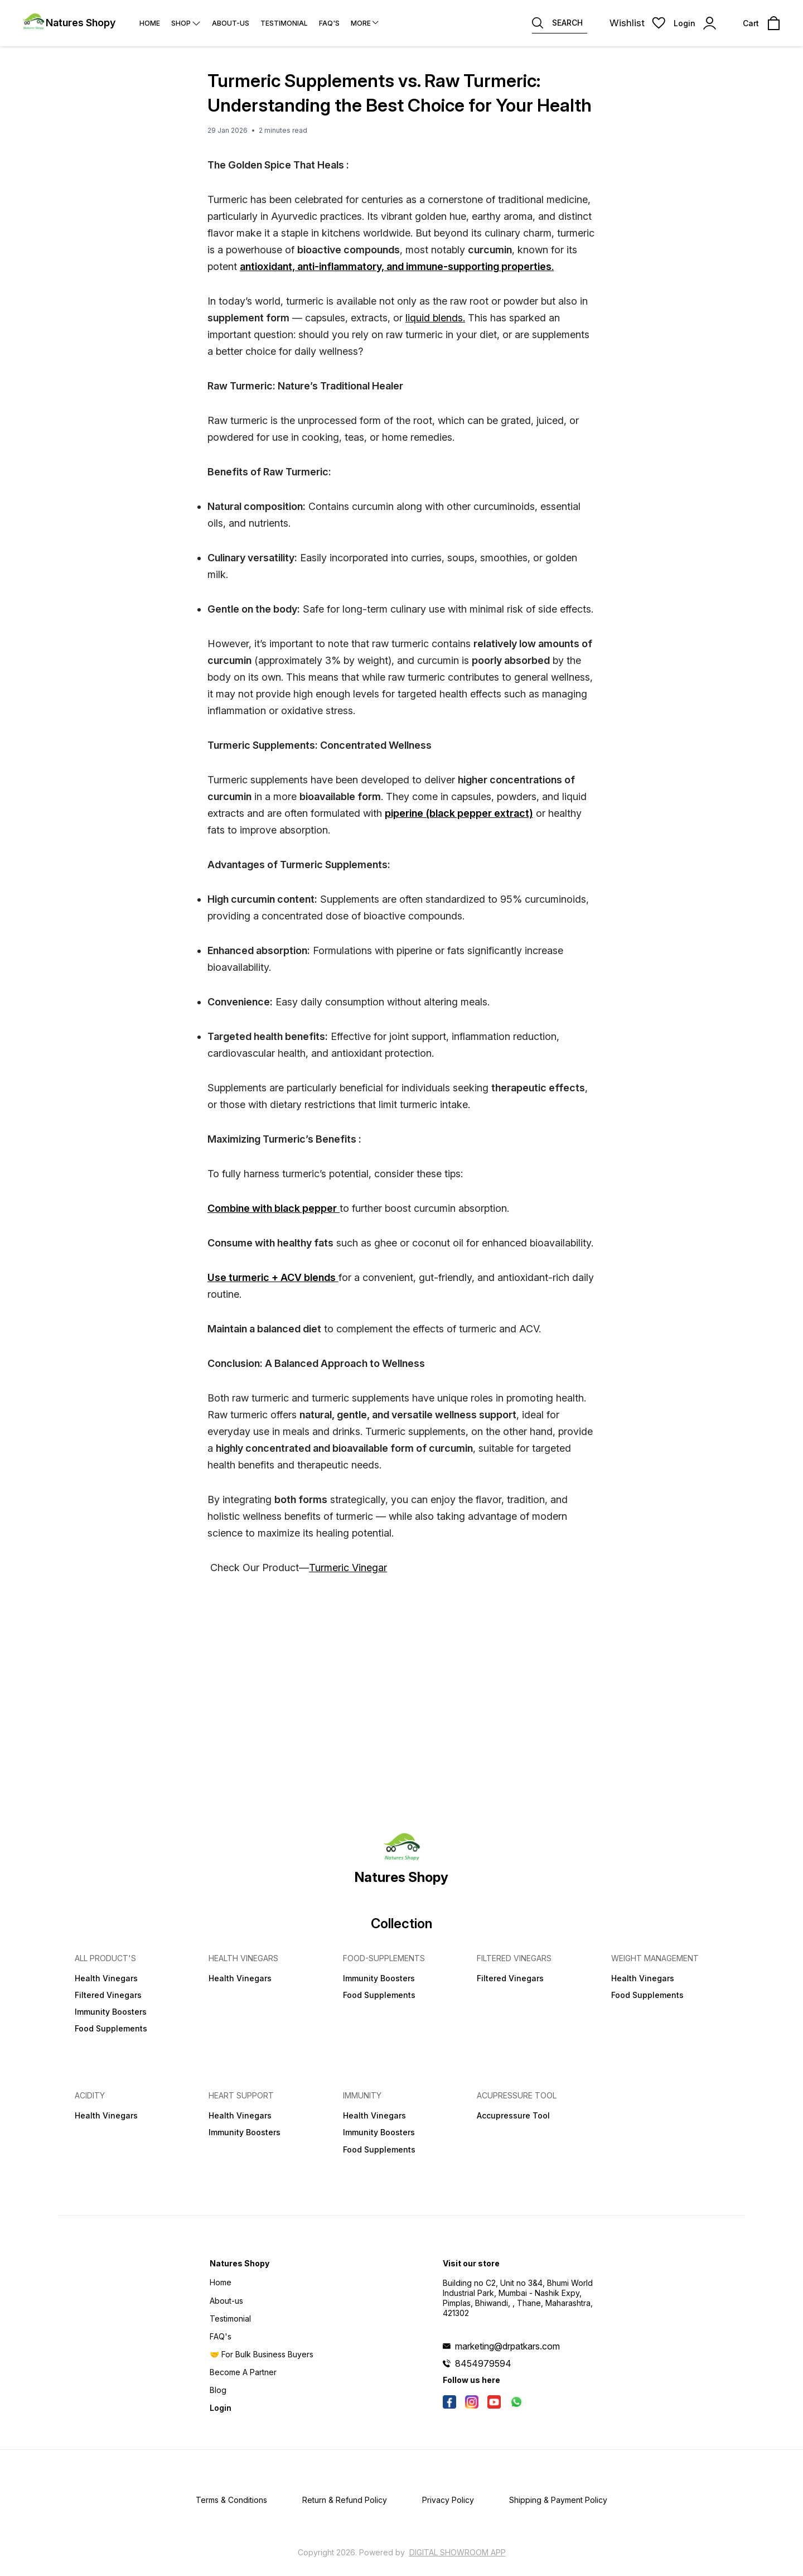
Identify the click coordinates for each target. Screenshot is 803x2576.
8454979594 (483, 2363)
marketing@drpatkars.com (507, 2346)
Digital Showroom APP (457, 2552)
